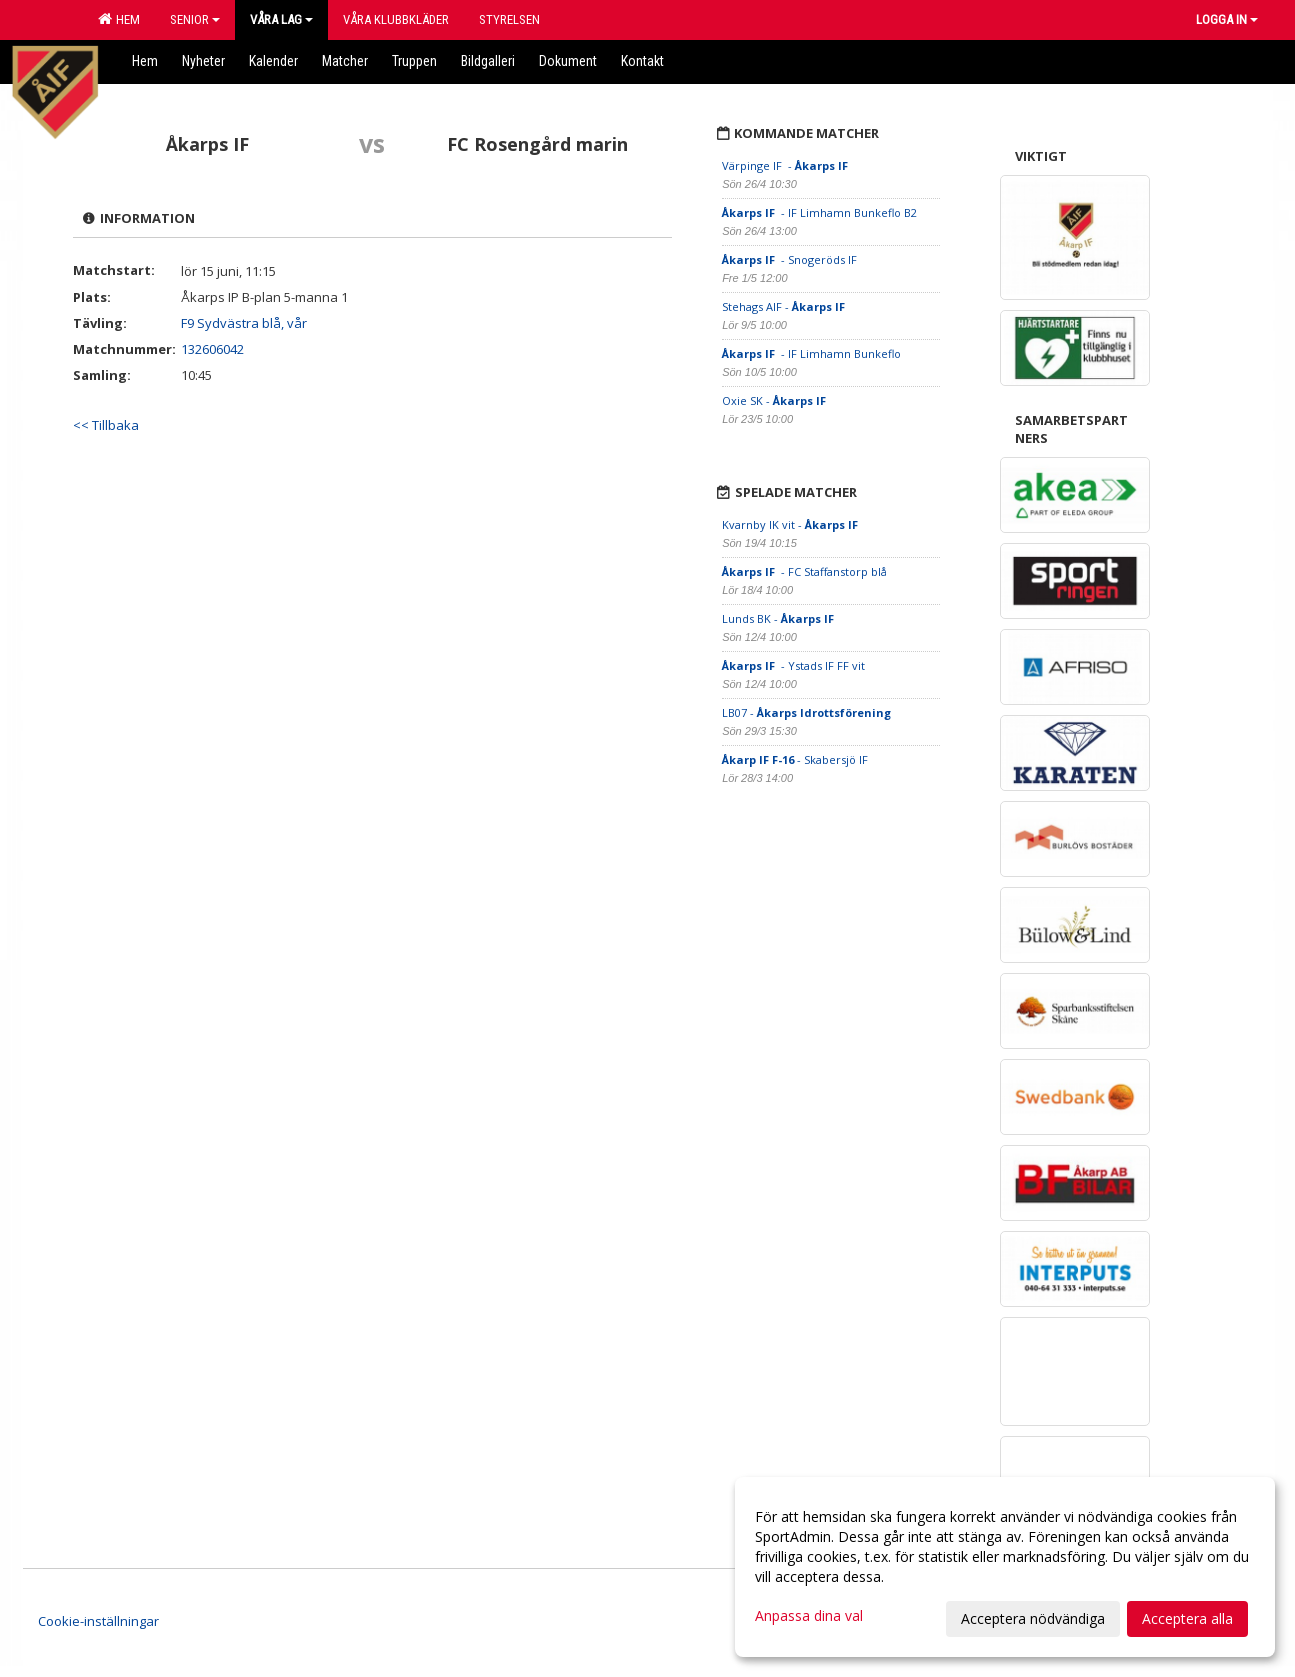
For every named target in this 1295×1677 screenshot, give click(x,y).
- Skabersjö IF (795, 759)
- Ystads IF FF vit (793, 665)
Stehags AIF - (785, 306)
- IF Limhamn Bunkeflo (813, 353)
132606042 (212, 349)
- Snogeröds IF (791, 259)
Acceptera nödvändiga (1033, 1618)
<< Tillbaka (106, 425)
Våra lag (281, 19)
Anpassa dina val (809, 1616)
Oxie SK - (775, 400)
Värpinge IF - (786, 165)
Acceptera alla (1187, 1618)
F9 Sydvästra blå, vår (244, 323)
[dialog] (1005, 1567)
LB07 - (806, 712)
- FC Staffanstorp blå (804, 571)
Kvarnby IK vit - (791, 524)
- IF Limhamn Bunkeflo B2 (819, 212)
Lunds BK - (779, 618)
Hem (119, 19)
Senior (195, 19)
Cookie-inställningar (98, 1621)
